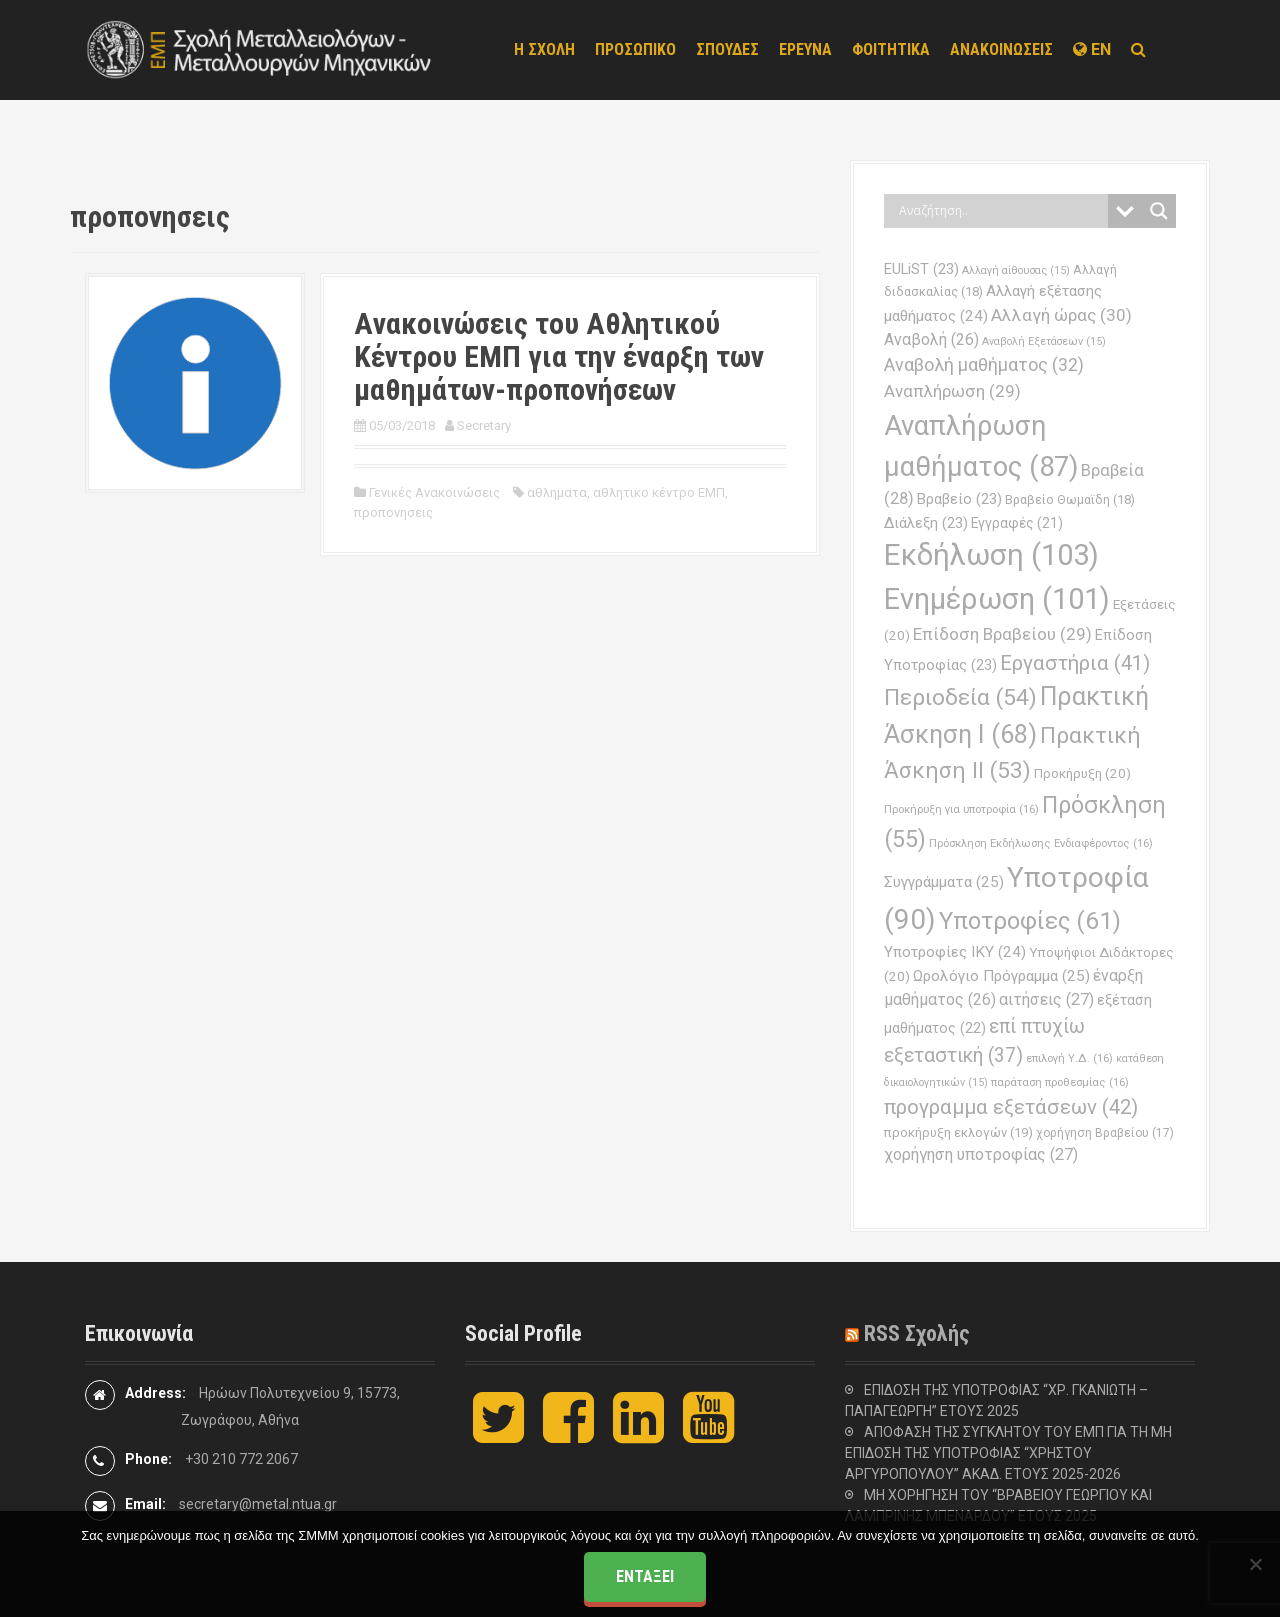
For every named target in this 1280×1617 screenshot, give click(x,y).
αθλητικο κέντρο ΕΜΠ (659, 492)
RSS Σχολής (917, 1333)
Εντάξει (645, 1576)
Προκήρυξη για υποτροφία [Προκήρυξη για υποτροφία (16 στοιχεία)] (961, 809)
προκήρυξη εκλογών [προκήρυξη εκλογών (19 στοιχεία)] (958, 1132)
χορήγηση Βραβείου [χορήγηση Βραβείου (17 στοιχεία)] (1105, 1133)
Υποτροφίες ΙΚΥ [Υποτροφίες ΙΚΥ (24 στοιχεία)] (955, 952)
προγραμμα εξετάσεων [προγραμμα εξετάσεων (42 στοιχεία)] (1011, 1107)
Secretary (484, 425)
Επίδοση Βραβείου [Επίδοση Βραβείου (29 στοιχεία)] (1002, 634)
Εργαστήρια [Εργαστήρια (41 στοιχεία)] (1075, 663)
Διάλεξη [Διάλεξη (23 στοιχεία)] (926, 523)
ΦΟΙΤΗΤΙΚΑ (891, 49)
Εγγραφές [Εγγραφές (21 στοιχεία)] (1017, 523)
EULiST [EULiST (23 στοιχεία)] (921, 269)
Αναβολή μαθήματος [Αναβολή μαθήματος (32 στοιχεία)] (984, 364)
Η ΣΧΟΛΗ (544, 49)
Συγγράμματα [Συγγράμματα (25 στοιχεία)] (944, 882)
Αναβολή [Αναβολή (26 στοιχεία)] (931, 339)
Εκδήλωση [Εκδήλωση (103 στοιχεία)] (991, 555)
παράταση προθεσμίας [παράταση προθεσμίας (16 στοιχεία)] (1060, 1082)
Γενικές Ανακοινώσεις (434, 492)
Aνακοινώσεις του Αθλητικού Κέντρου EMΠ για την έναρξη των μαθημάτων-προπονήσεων (559, 356)
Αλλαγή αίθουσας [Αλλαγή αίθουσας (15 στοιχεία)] (1016, 270)
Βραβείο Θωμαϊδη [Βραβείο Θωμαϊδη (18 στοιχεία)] (1070, 499)
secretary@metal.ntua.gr (258, 1504)
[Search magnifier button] (1159, 211)
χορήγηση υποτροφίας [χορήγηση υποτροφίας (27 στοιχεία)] (981, 1154)
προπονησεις (393, 512)
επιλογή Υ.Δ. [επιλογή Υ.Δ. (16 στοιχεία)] (1069, 1058)
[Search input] (1001, 211)
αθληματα (557, 492)
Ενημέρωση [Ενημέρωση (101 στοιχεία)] (997, 599)
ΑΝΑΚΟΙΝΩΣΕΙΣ (1001, 49)
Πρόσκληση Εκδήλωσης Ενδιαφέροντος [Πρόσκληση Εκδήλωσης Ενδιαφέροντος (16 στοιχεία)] (1041, 843)
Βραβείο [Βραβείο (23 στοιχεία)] (959, 499)
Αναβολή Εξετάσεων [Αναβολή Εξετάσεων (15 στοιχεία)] (1044, 341)
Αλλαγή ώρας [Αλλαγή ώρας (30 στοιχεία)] (1061, 315)
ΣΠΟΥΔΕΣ (727, 49)
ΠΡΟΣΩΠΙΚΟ (635, 49)
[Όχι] (1255, 1564)
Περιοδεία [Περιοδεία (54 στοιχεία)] (960, 697)
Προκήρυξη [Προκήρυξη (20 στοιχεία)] (1082, 773)
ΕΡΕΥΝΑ (805, 49)
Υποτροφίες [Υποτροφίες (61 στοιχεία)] (1030, 921)
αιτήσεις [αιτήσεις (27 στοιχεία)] (1046, 999)
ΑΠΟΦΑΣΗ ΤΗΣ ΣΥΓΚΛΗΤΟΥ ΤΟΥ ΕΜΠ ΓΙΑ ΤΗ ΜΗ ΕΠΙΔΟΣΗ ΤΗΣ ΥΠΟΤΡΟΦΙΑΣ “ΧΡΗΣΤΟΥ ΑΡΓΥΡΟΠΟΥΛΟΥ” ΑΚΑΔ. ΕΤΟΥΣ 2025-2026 (1008, 1453)
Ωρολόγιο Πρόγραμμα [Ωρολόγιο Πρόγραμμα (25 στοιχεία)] (1001, 976)
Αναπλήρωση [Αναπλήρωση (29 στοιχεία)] (952, 391)
